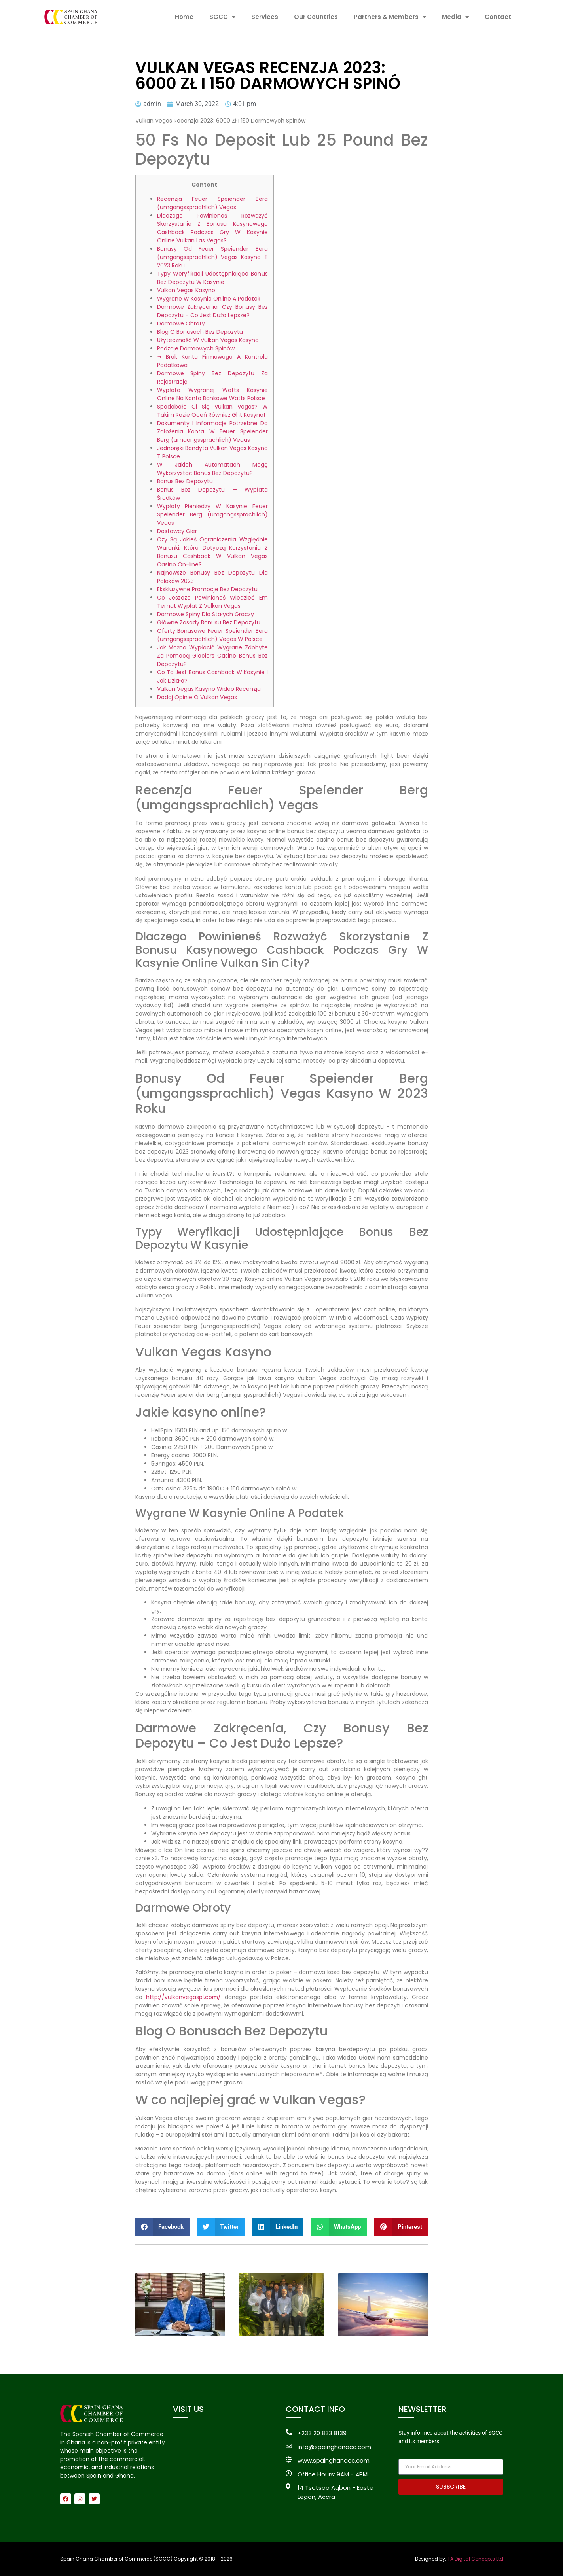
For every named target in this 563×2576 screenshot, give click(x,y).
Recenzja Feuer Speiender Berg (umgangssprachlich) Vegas (212, 203)
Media (455, 17)
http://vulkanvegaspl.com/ (183, 1997)
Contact (498, 17)
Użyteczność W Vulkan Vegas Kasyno (208, 340)
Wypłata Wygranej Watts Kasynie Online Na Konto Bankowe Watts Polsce (212, 394)
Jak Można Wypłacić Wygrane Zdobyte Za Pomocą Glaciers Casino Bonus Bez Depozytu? (212, 655)
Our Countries (316, 17)
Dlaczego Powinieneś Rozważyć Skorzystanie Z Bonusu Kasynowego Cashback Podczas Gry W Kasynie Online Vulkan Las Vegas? (212, 228)
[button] (162, 2227)
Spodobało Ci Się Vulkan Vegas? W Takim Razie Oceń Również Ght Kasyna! (212, 411)
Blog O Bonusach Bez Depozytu (200, 332)
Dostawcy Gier (177, 531)
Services (264, 17)
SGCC (222, 17)
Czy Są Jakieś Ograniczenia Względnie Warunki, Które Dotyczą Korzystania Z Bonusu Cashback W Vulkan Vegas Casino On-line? (212, 551)
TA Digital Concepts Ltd (475, 2558)
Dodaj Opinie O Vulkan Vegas (197, 697)
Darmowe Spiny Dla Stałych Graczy (205, 614)
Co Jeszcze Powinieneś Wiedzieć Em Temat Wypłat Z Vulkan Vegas (212, 602)
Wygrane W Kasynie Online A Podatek (208, 299)
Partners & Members (390, 17)
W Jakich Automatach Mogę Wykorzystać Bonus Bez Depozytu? (212, 469)
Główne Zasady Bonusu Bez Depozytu (208, 622)
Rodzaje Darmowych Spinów (196, 348)
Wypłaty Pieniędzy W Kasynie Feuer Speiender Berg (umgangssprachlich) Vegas (212, 514)
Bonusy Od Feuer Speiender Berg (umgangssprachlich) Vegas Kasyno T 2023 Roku (212, 257)
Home (184, 17)
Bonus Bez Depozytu (185, 481)
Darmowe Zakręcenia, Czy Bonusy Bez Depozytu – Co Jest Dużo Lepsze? (212, 311)
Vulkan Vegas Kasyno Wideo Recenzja (209, 689)
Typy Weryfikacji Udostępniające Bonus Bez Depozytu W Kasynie (212, 278)
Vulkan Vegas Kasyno (186, 290)
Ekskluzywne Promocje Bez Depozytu (207, 589)
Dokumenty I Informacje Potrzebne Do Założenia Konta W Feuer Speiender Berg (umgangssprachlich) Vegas (212, 431)
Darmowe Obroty (181, 323)
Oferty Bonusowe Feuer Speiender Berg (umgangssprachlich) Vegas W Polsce (212, 635)
